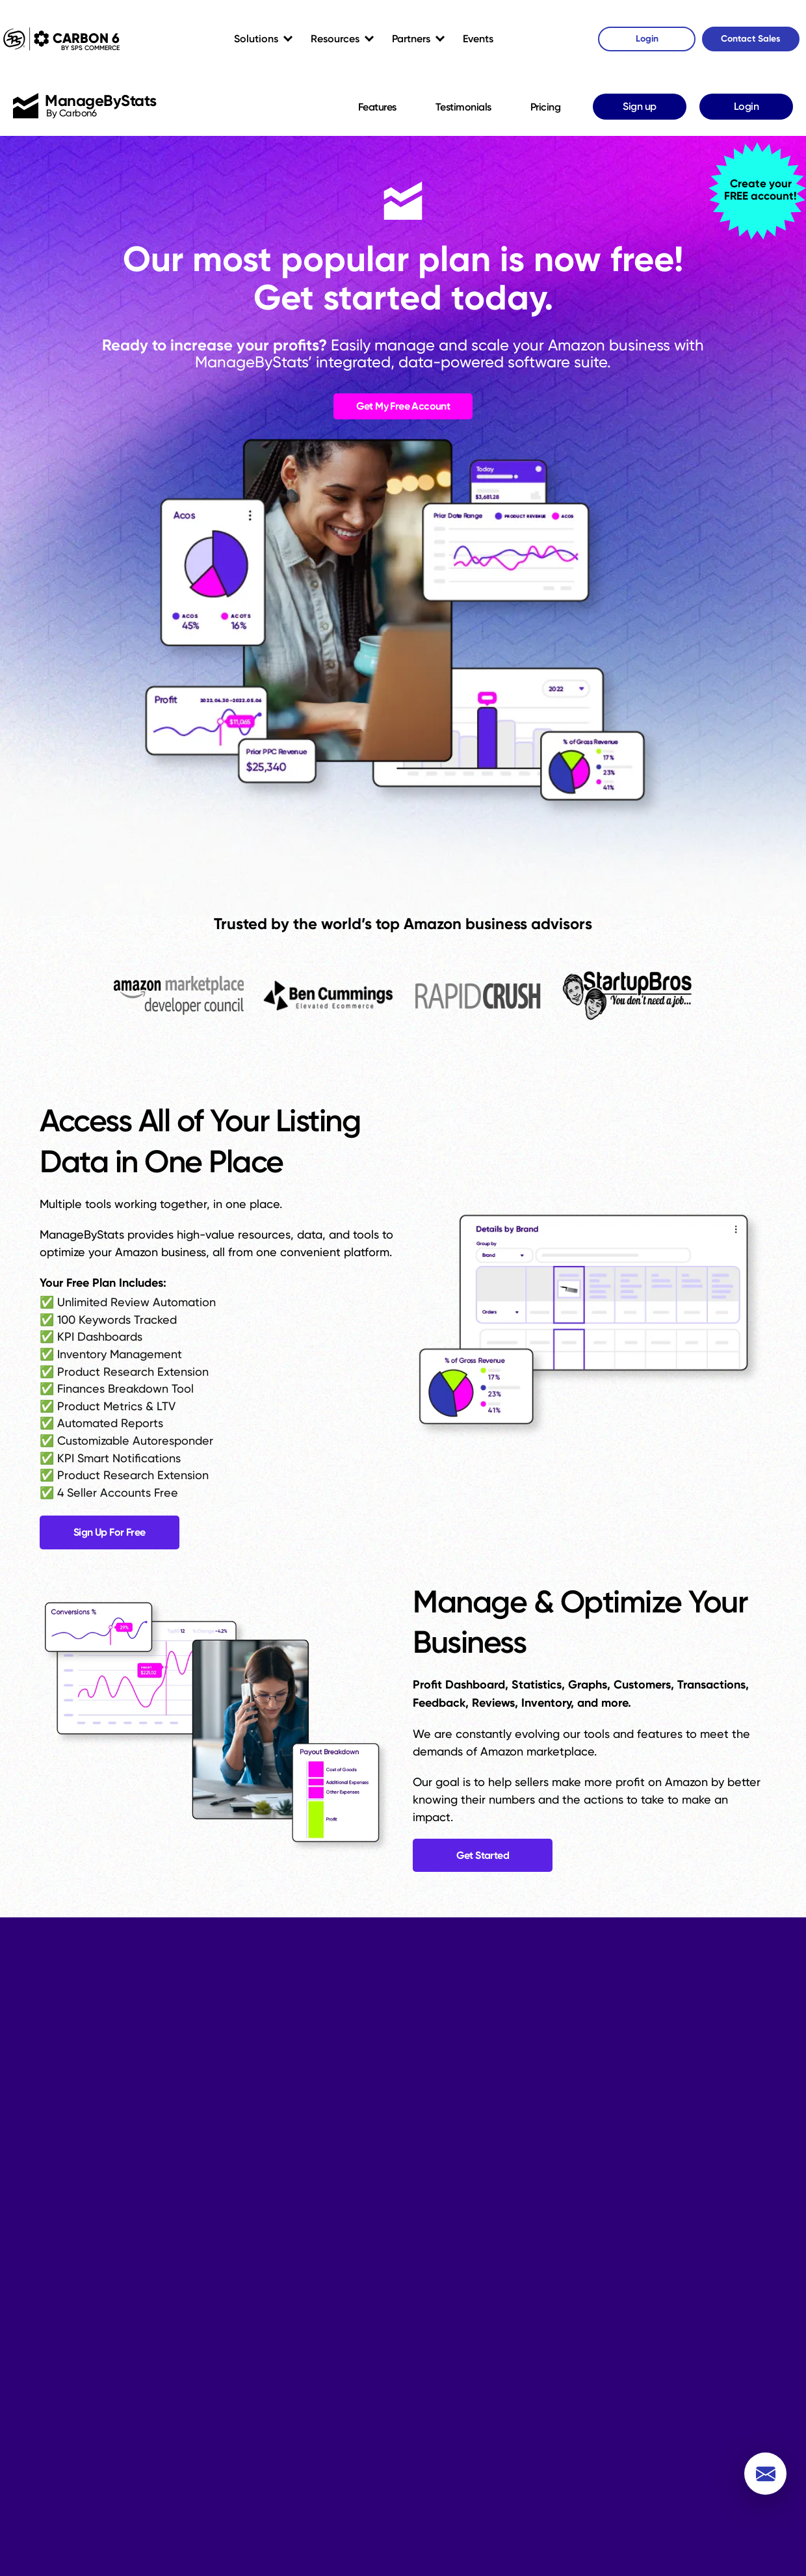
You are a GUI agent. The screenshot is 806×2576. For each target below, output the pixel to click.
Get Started (484, 1860)
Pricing (545, 107)
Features (377, 107)
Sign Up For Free (111, 1536)
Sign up (639, 106)
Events (478, 39)
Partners (411, 39)
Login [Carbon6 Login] (647, 38)
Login (746, 106)
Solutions (256, 39)
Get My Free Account (403, 410)
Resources (335, 39)
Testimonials (463, 107)
